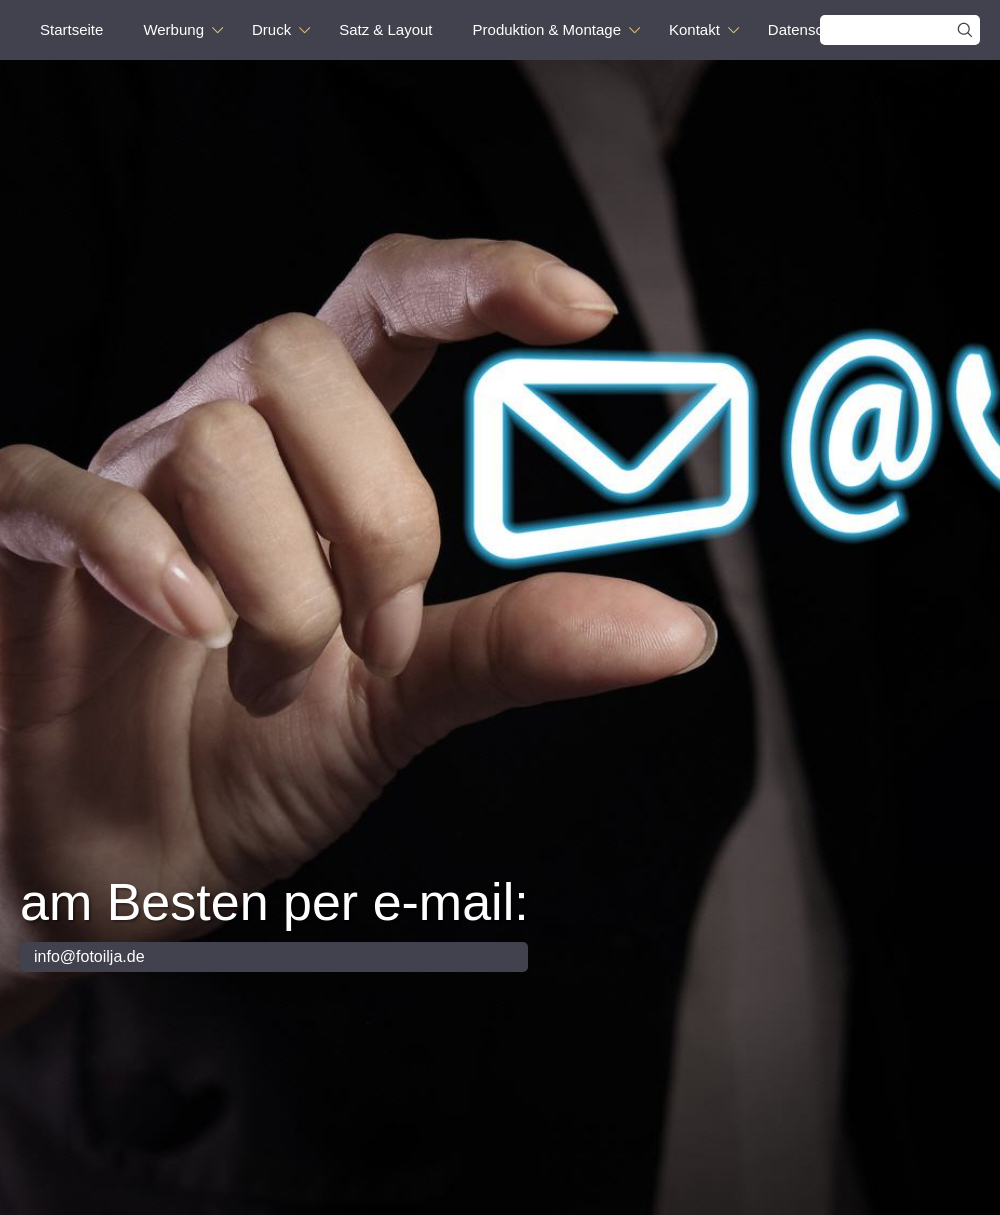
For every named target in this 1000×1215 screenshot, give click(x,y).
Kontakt (694, 29)
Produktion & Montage (547, 29)
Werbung (173, 29)
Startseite (71, 29)
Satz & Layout (385, 29)
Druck (271, 29)
